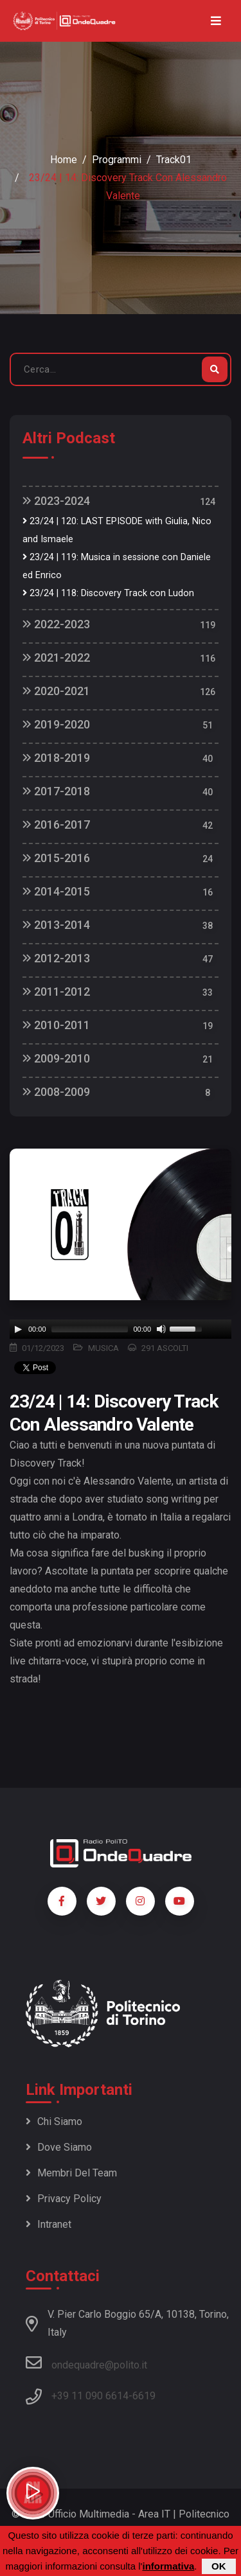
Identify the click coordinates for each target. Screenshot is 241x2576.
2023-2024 (56, 500)
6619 (144, 2396)
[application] (120, 1329)
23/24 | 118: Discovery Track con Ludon (108, 593)
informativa (168, 2566)
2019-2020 (56, 724)
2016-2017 (56, 824)
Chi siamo (54, 2121)
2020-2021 (56, 691)
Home (63, 160)
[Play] (18, 1329)
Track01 (174, 160)
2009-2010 (56, 1058)
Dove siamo (59, 2147)
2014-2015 (56, 891)
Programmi (116, 160)
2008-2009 (56, 1091)
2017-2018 (56, 791)
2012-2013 (56, 958)
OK (218, 2566)
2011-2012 (56, 991)
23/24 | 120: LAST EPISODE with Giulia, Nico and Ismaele (116, 530)
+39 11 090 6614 (90, 2396)
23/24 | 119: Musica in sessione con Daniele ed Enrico (116, 566)
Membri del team (71, 2173)
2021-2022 (56, 657)
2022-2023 (56, 624)
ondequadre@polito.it (86, 2362)
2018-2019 (56, 757)
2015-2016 (56, 858)
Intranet (48, 2224)
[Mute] (161, 1329)
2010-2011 (56, 1025)
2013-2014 (56, 924)
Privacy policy (64, 2198)
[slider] (90, 1329)
